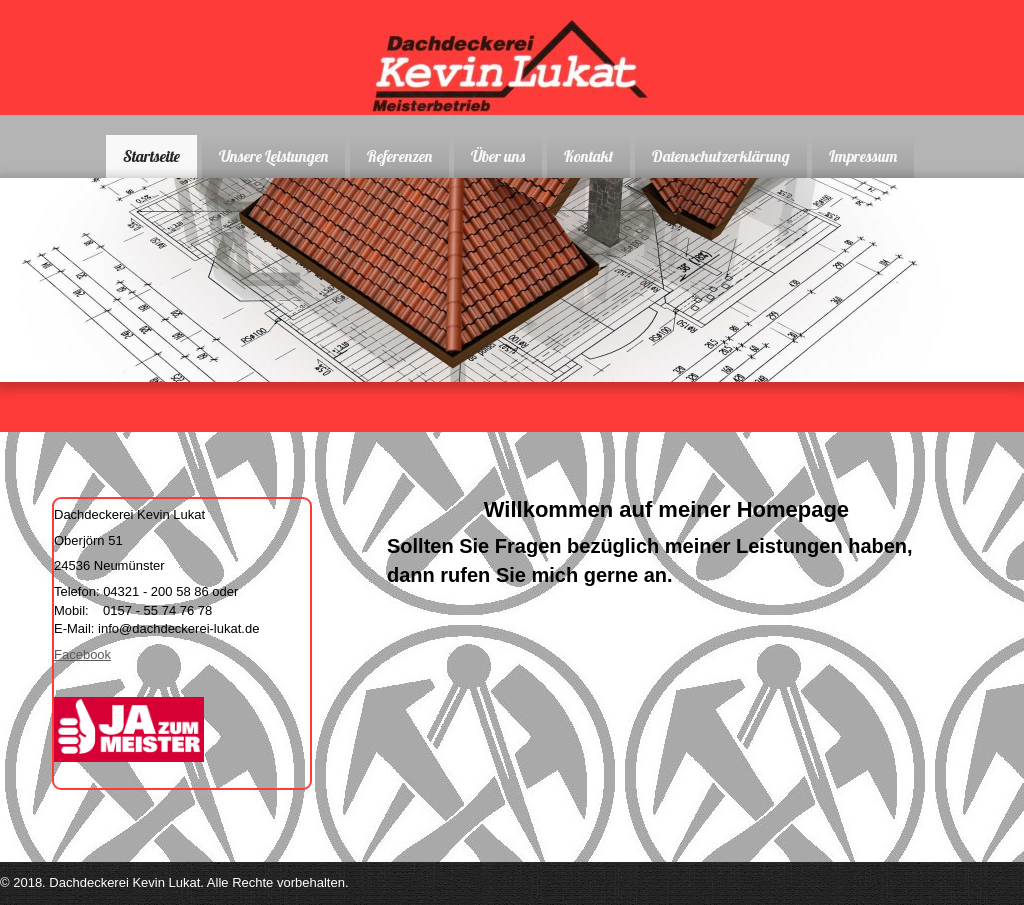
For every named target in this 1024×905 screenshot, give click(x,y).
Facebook (82, 654)
